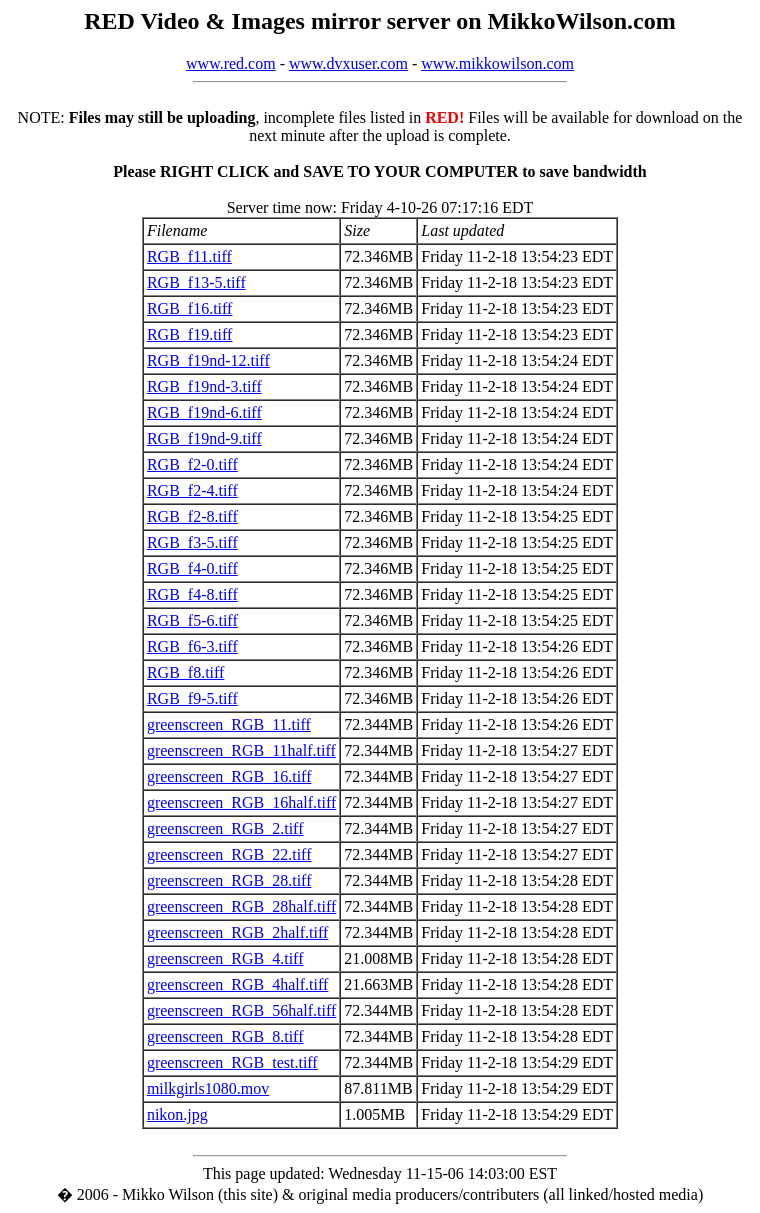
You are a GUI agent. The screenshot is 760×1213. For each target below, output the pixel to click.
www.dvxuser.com (348, 63)
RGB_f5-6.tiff (192, 620)
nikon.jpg (177, 1114)
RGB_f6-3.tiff (192, 646)
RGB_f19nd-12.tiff (208, 360)
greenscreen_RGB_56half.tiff (241, 1010)
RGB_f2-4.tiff (192, 490)
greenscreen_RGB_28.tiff (229, 880)
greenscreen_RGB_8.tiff (225, 1036)
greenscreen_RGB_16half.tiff (241, 802)
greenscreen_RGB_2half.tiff (237, 932)
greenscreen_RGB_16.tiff (229, 776)
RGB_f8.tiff (185, 672)
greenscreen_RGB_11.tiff (229, 724)
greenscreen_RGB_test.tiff (232, 1062)
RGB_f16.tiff (189, 308)
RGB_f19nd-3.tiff (204, 386)
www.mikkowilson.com (497, 63)
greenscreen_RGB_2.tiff (225, 828)
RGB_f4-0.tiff (192, 568)
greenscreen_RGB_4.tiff (225, 958)
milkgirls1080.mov (208, 1088)
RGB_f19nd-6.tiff (204, 412)
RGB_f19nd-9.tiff (204, 438)
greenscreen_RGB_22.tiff (229, 854)
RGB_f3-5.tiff (192, 542)
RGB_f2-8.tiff (192, 516)
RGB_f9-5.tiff (192, 698)
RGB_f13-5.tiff (196, 282)
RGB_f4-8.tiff (192, 594)
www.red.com (231, 63)
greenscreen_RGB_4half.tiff (237, 984)
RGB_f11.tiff (189, 256)
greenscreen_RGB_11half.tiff (241, 750)
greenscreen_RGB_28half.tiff (241, 906)
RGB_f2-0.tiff (192, 464)
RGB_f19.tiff (189, 334)
